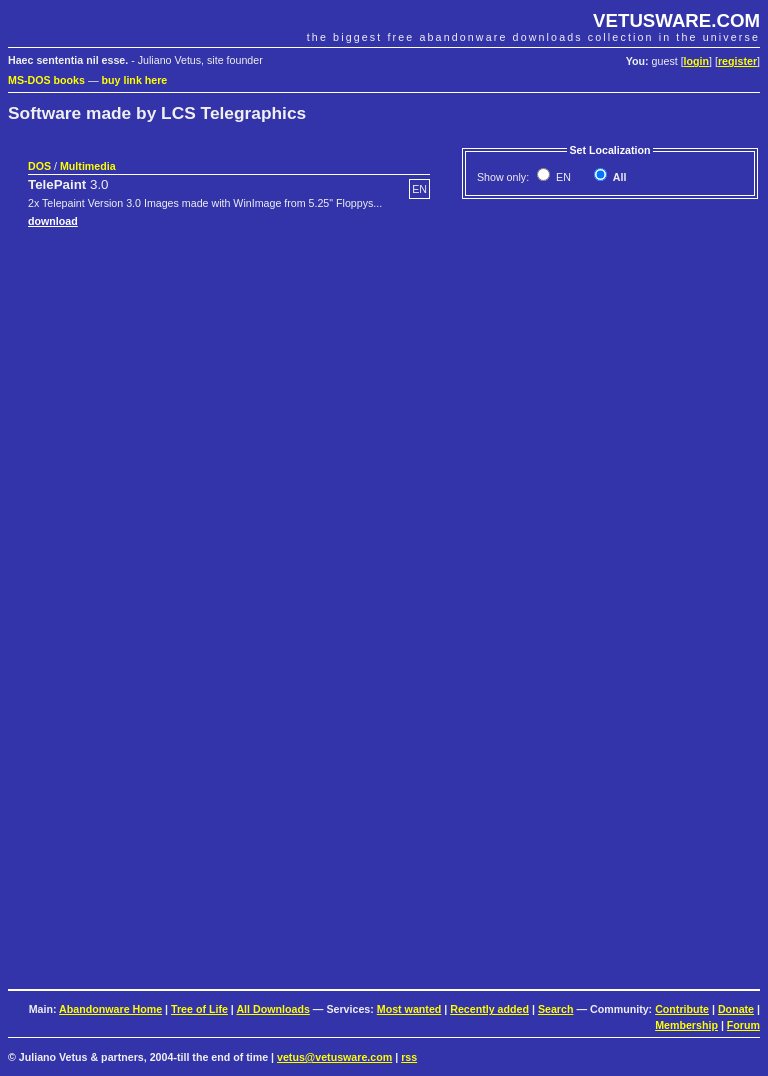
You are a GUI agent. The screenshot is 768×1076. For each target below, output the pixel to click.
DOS (39, 166)
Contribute (682, 1009)
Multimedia (88, 166)
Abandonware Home (110, 1009)
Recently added (489, 1009)
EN (562, 177)
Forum (743, 1025)
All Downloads (272, 1009)
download (53, 221)
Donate (736, 1009)
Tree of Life (199, 1009)
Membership (686, 1025)
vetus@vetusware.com (334, 1057)
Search (556, 1009)
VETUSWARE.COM (676, 20)
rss (409, 1057)
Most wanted (409, 1009)
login (696, 61)
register (737, 61)
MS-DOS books (46, 80)
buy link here (135, 80)
